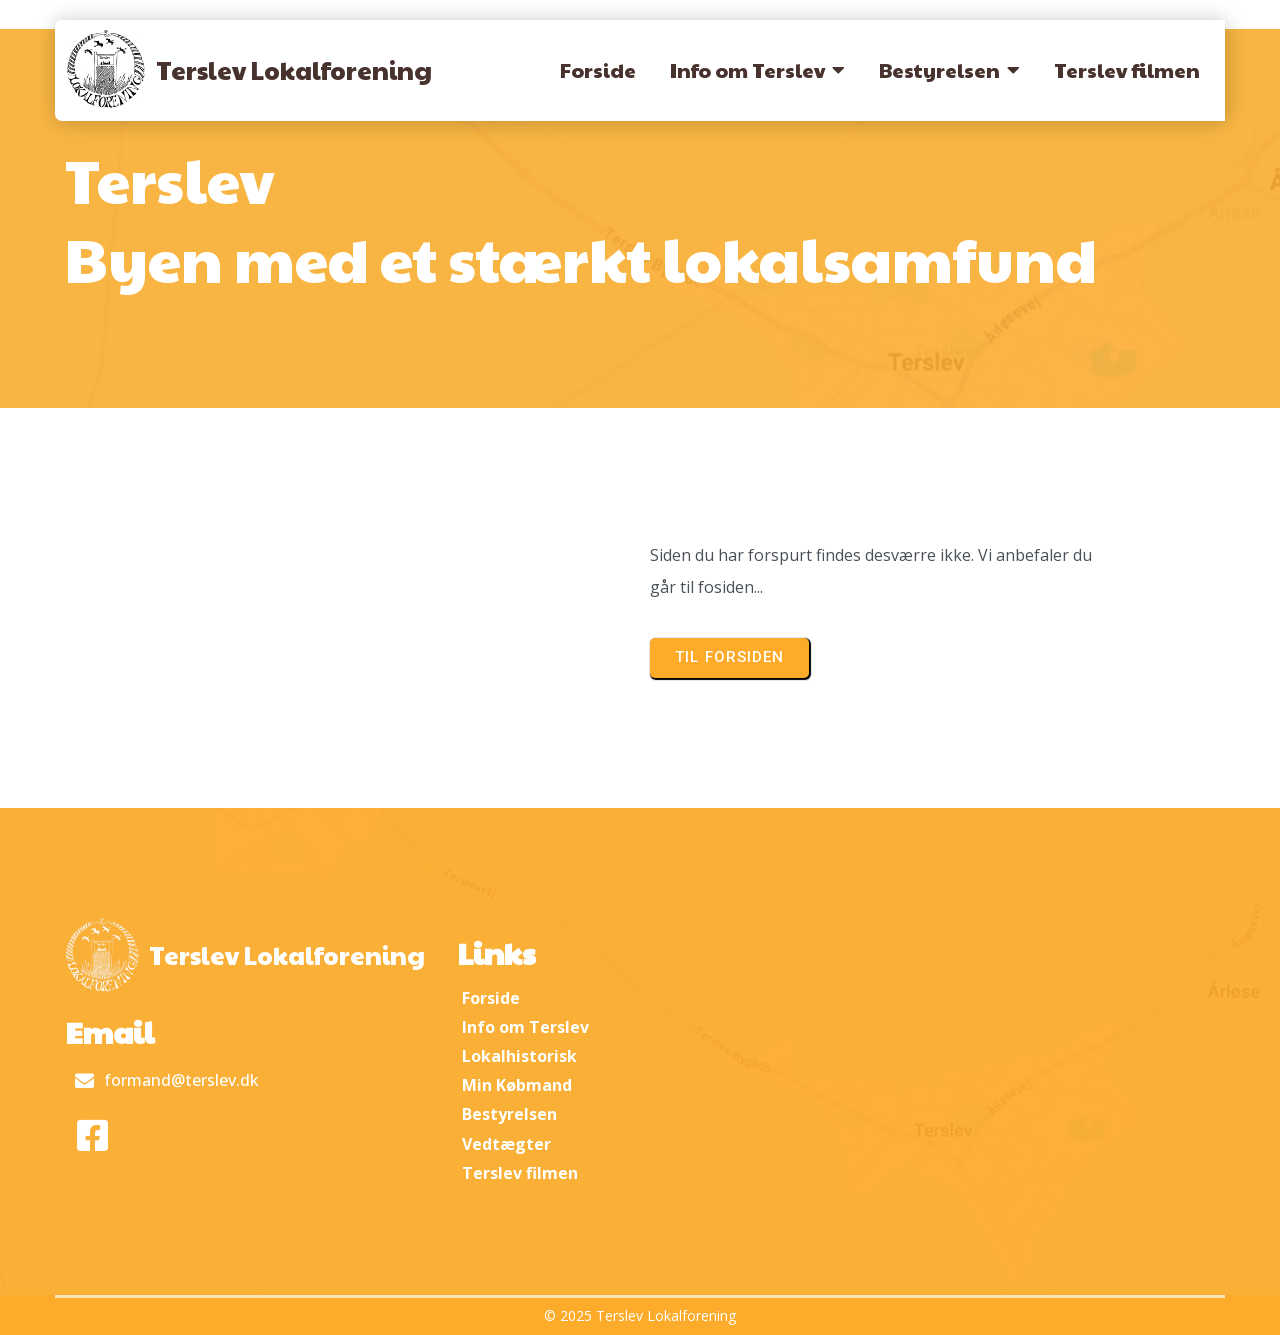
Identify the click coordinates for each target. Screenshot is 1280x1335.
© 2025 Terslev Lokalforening (640, 1315)
